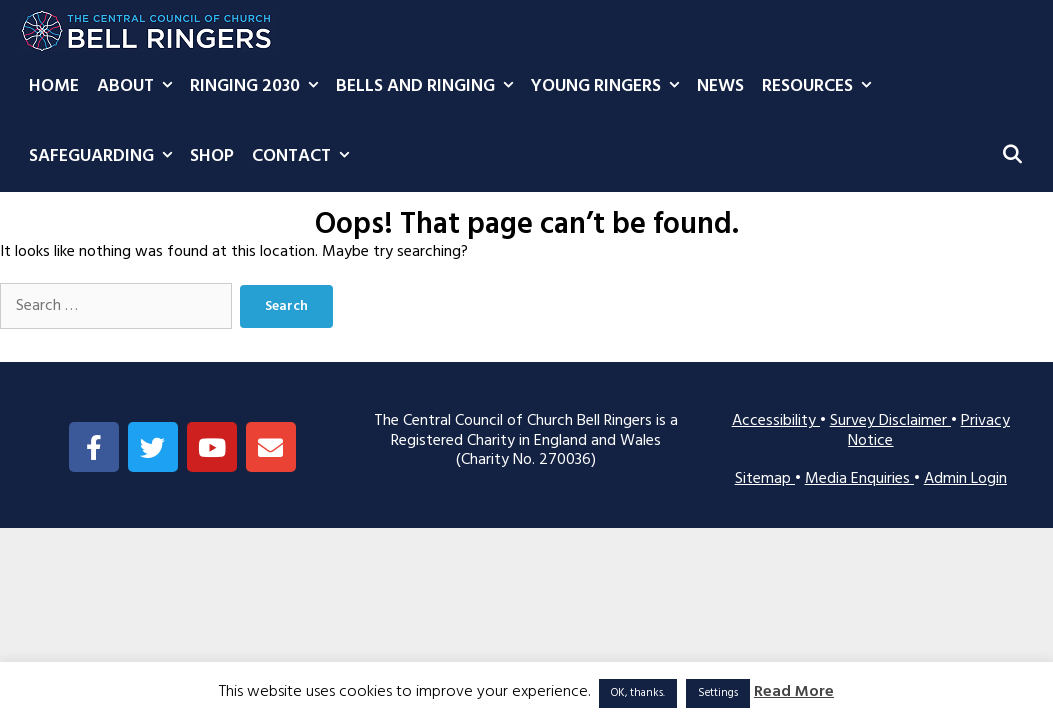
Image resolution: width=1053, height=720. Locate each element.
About (139, 87)
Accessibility (776, 421)
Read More (794, 692)
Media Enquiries (859, 479)
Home (54, 86)
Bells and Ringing (429, 87)
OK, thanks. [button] (638, 693)
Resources (821, 87)
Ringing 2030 (258, 87)
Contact (305, 157)
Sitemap (765, 479)
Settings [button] (718, 693)
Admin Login (965, 479)
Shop (212, 156)
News (720, 86)
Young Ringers (609, 87)
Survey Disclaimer (890, 421)
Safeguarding (105, 157)
